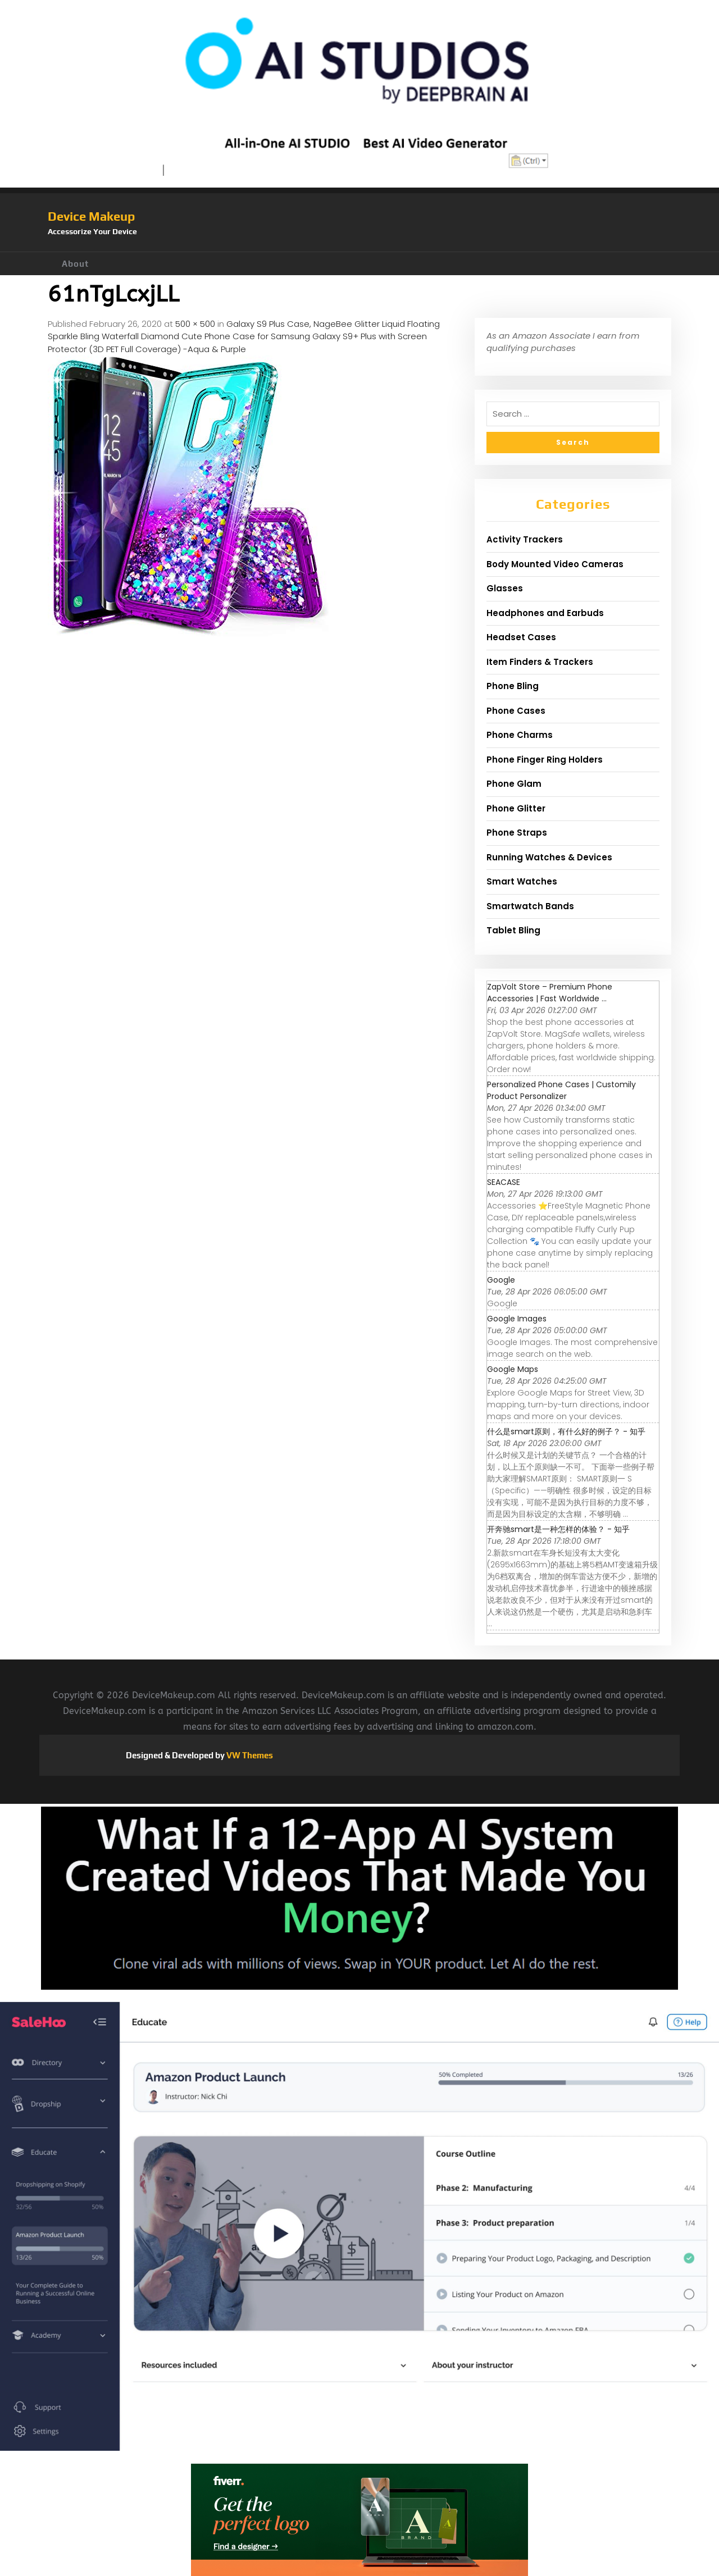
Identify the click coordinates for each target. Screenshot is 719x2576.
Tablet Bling (513, 930)
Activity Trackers (524, 539)
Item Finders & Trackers (539, 662)
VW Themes (249, 1755)
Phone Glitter (515, 808)
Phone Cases (515, 711)
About (75, 263)
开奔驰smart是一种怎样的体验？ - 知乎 (558, 1529)
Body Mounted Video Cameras (555, 564)
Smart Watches (521, 881)
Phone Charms (519, 735)
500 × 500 (195, 324)
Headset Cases (521, 637)
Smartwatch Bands (530, 906)
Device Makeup (91, 216)
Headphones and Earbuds (545, 613)
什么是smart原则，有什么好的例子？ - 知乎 (566, 1431)
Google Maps (512, 1369)
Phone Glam (513, 784)
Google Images (517, 1318)
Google (501, 1279)
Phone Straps (516, 832)
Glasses (504, 588)
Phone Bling (512, 686)
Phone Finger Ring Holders (544, 759)
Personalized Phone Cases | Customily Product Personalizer (561, 1090)
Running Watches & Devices (549, 857)
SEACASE (503, 1182)
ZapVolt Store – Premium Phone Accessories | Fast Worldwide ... (549, 992)
